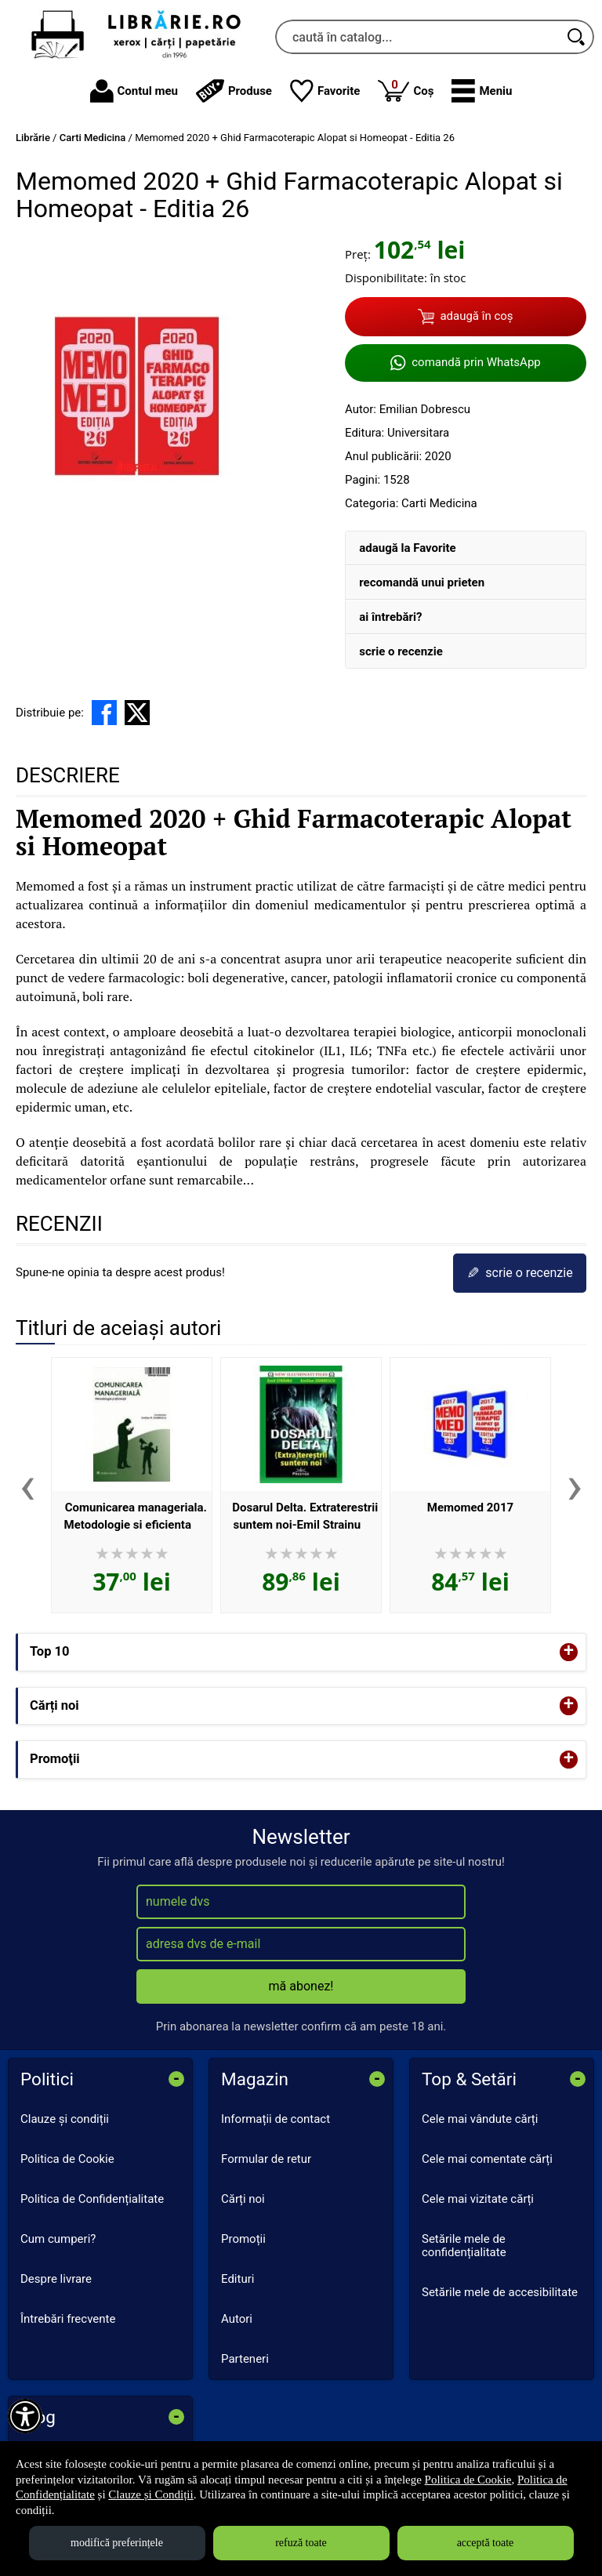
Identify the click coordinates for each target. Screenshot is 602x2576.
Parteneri (245, 2359)
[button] (482, 91)
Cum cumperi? (58, 2239)
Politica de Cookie (67, 2159)
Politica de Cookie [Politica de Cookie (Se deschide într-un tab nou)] (468, 2479)
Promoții (243, 2239)
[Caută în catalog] (577, 37)
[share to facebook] (104, 712)
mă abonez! (301, 1986)
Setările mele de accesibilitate (500, 2292)
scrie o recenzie (401, 651)
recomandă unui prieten (421, 582)
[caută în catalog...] (417, 37)
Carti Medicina (439, 503)
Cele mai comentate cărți (487, 2159)
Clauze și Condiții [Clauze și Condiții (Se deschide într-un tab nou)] (150, 2494)
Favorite (325, 91)
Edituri (237, 2279)
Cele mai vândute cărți (480, 2119)
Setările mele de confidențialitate (464, 2245)
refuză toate (301, 2543)
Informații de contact (275, 2119)
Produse (234, 91)
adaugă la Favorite (407, 548)
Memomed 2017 (470, 1507)
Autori (236, 2319)
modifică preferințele (117, 2543)
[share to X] (137, 712)
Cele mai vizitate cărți (478, 2199)
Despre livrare (56, 2279)
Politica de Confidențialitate (92, 2199)
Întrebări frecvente (67, 2319)
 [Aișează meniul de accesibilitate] (25, 2416)
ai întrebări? (390, 617)
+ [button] (569, 1652)
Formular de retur (266, 2159)
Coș (405, 90)
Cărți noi (243, 2199)
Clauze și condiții (64, 2119)
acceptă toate (485, 2543)
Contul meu (134, 91)
